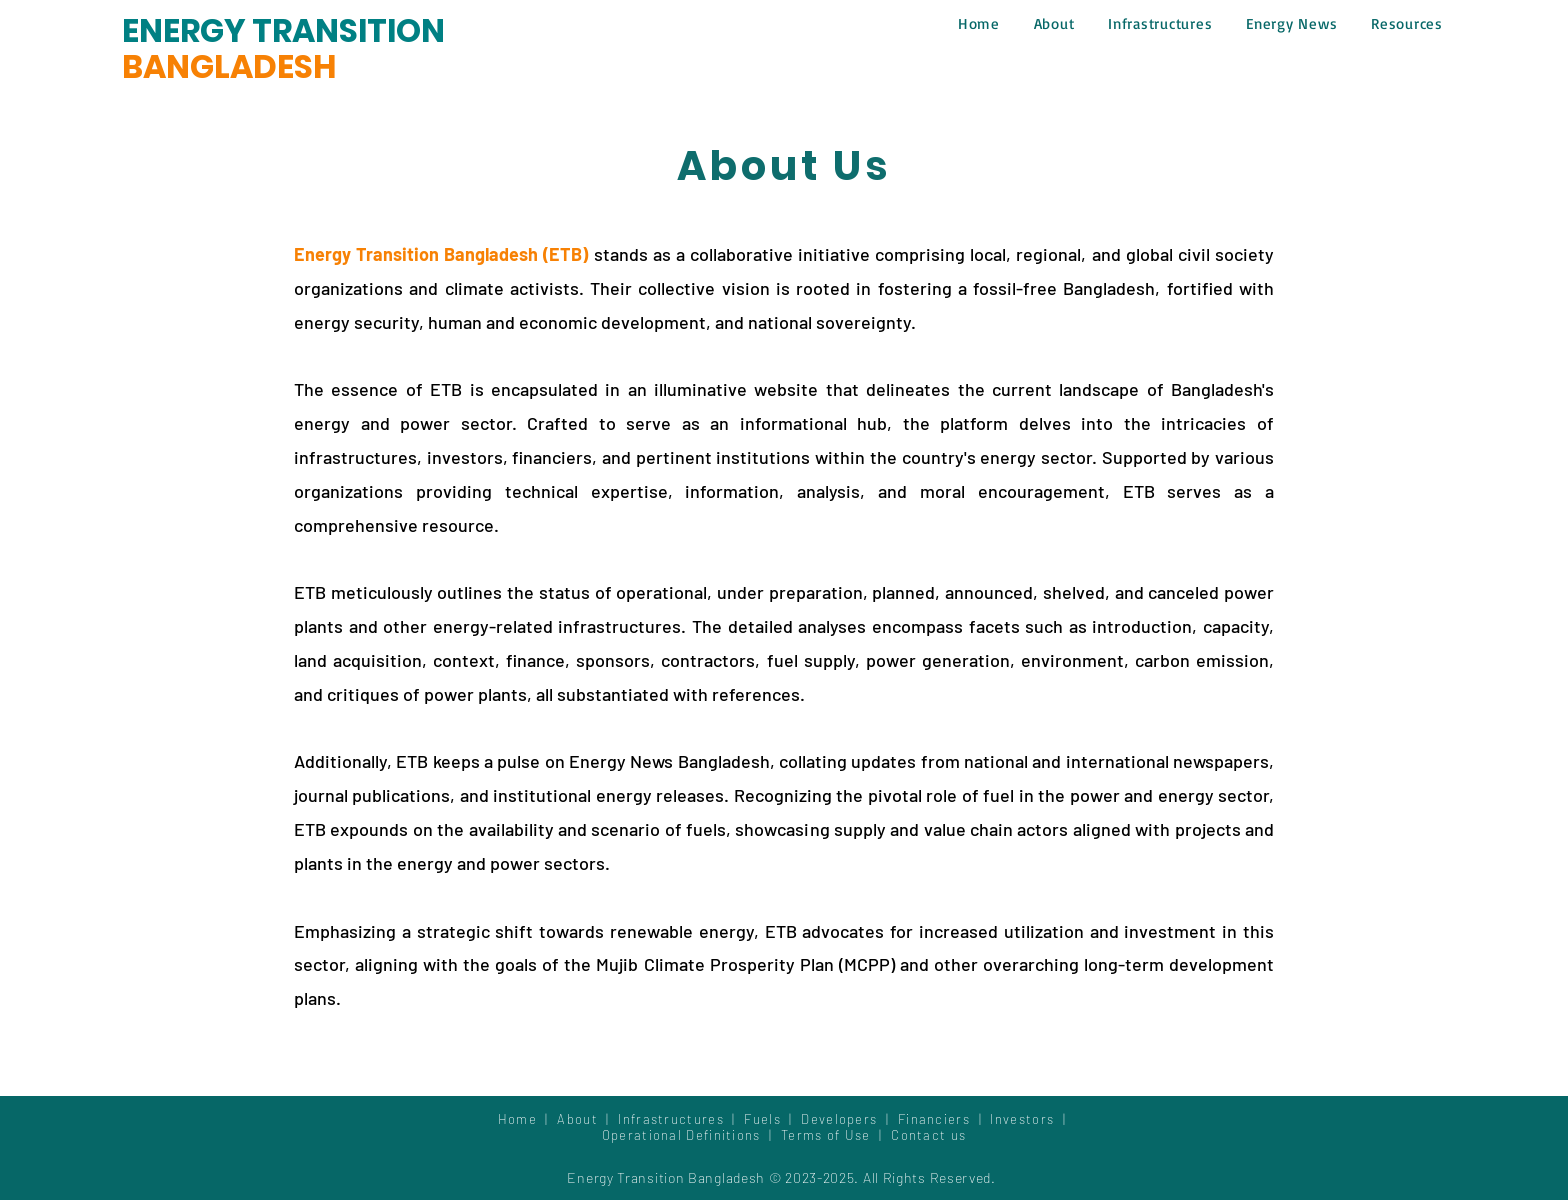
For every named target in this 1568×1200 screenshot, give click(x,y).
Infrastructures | (681, 1119)
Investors (1024, 1119)
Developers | (849, 1119)
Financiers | (944, 1119)
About (581, 1119)
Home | (528, 1119)
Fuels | (772, 1119)
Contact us (928, 1135)
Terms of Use (826, 1135)
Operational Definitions (683, 1135)
